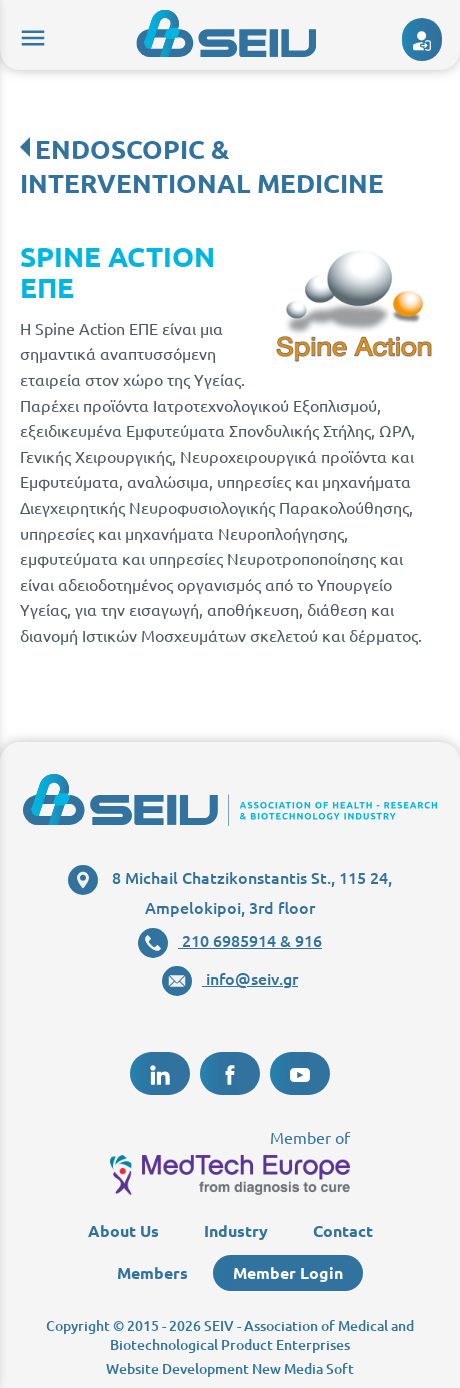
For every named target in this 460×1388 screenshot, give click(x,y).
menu (30, 35)
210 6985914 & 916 (230, 940)
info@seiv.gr (230, 978)
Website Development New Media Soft (230, 1368)
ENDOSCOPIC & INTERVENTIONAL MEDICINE (202, 165)
